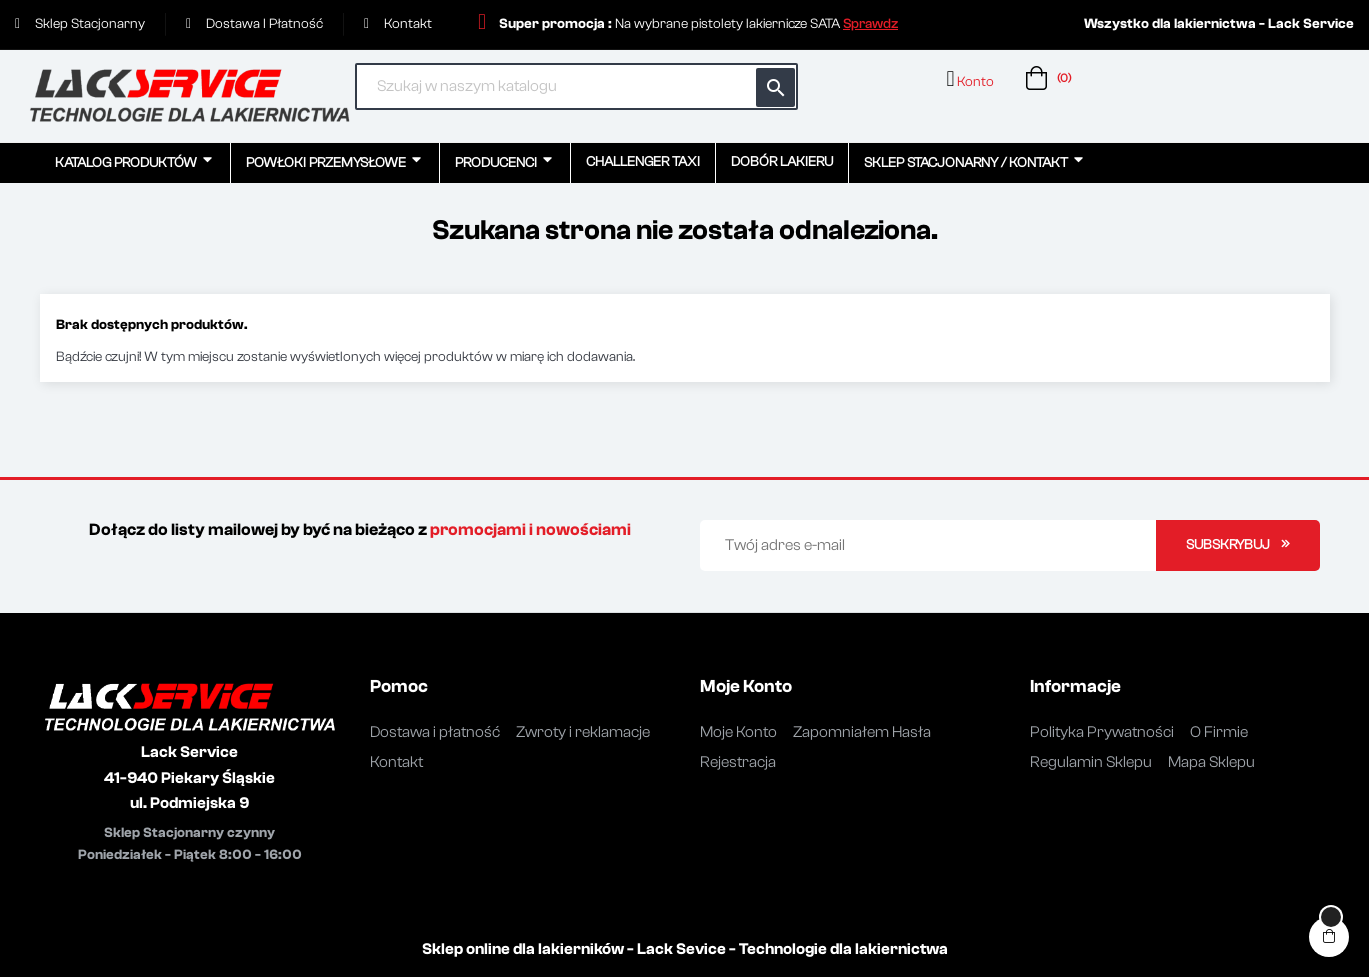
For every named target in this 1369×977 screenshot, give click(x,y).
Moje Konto (738, 732)
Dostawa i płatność (435, 732)
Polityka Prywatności (1102, 732)
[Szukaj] (577, 86)
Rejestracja (738, 762)
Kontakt (396, 762)
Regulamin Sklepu (1091, 762)
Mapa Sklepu (1211, 762)
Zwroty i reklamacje (583, 732)
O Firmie (1219, 732)
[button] (870, 24)
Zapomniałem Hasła (862, 732)
